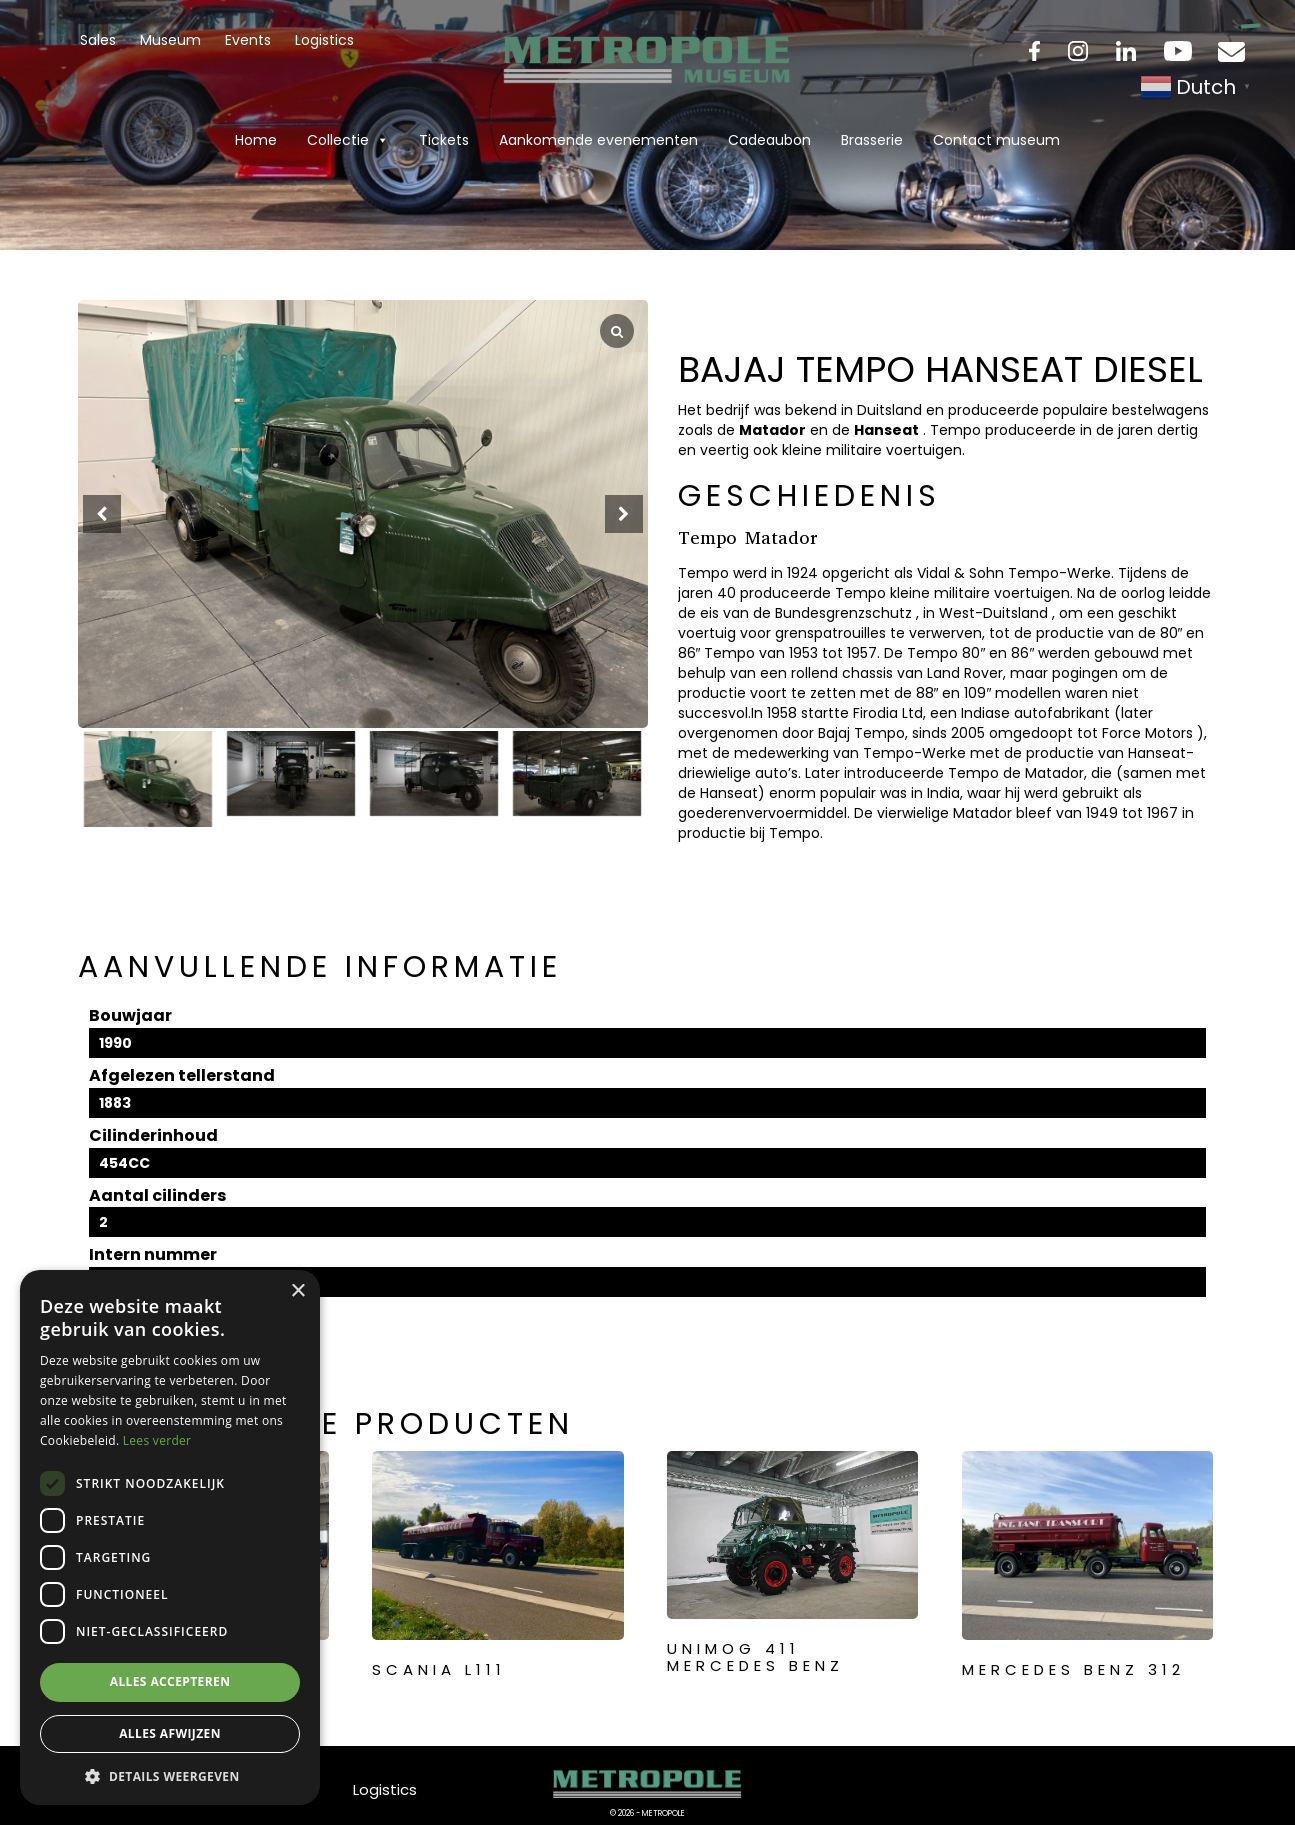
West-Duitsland (993, 613)
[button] (624, 514)
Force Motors (1147, 733)
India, (945, 793)
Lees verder (157, 1440)
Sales (98, 40)
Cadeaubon (769, 140)
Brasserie (872, 140)
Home (256, 140)
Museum (170, 40)
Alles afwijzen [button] (170, 1733)
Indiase (985, 713)
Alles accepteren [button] (170, 1681)
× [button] (297, 1291)
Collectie (348, 140)
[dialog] (170, 1537)
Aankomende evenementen (598, 140)
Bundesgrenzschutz (843, 613)
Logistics (324, 40)
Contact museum (996, 140)
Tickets (444, 140)
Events (248, 40)
